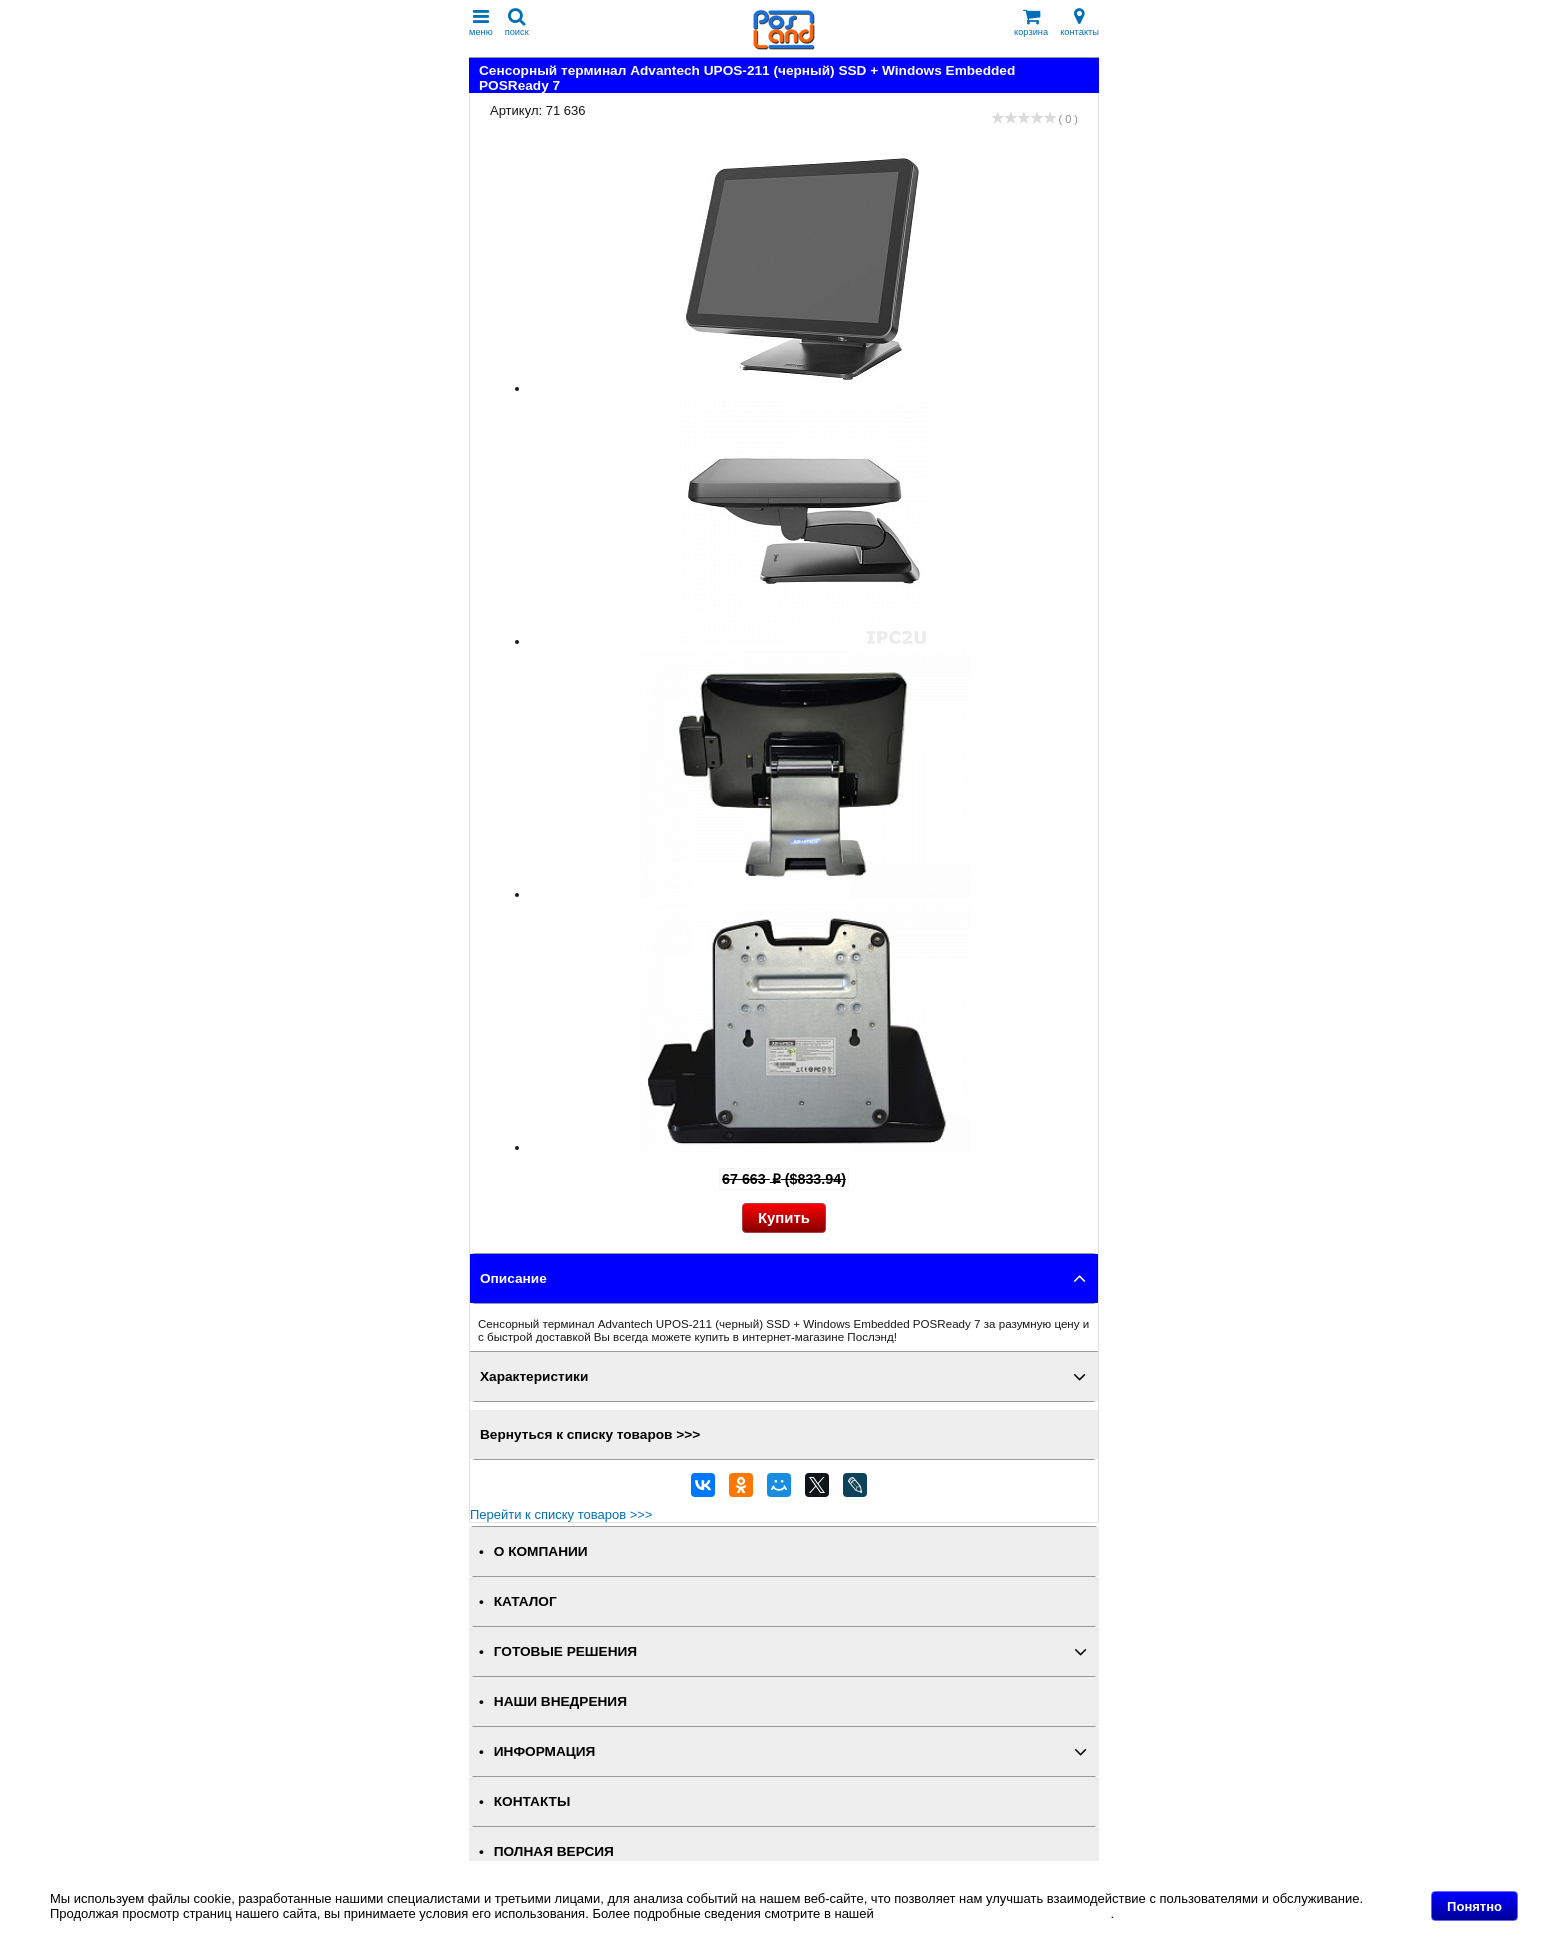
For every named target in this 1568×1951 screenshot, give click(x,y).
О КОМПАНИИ (541, 1551)
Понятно (1474, 1906)
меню (481, 22)
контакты (1079, 22)
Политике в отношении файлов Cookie (993, 1913)
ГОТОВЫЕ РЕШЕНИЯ (565, 1651)
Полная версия (554, 1851)
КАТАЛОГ (525, 1601)
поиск (517, 22)
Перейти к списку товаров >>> (561, 1514)
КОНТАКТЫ (532, 1801)
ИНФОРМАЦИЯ (545, 1751)
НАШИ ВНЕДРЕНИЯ (560, 1701)
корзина (1031, 22)
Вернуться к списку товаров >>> (590, 1434)
